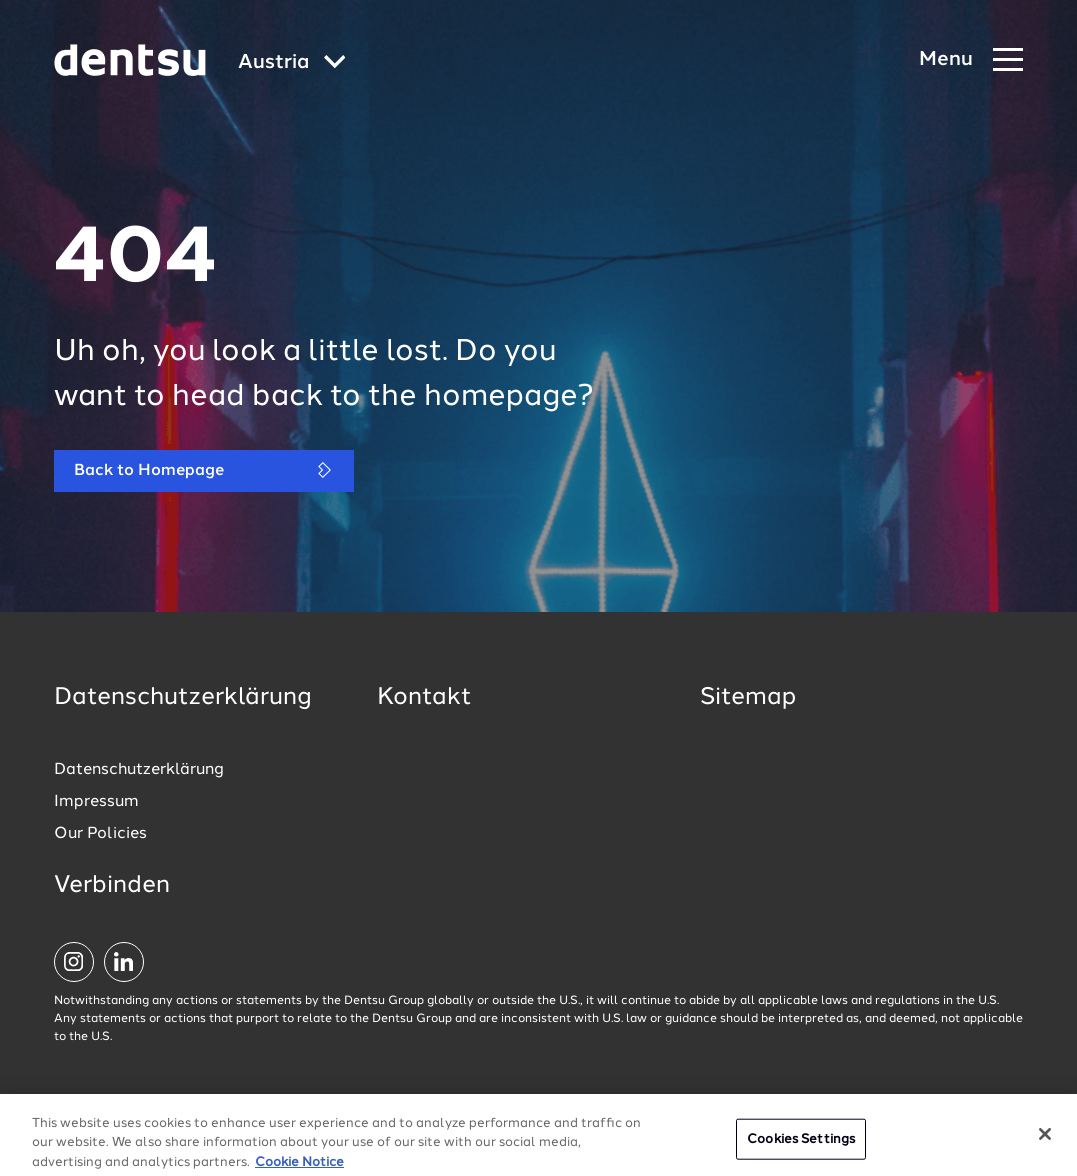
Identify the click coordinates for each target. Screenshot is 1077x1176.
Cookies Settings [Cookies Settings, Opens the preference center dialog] (801, 1148)
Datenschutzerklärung (139, 770)
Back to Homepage (204, 470)
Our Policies (100, 834)
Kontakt (424, 698)
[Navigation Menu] (971, 60)
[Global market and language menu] (292, 63)
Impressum (96, 802)
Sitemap (748, 698)
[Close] (1045, 1143)
